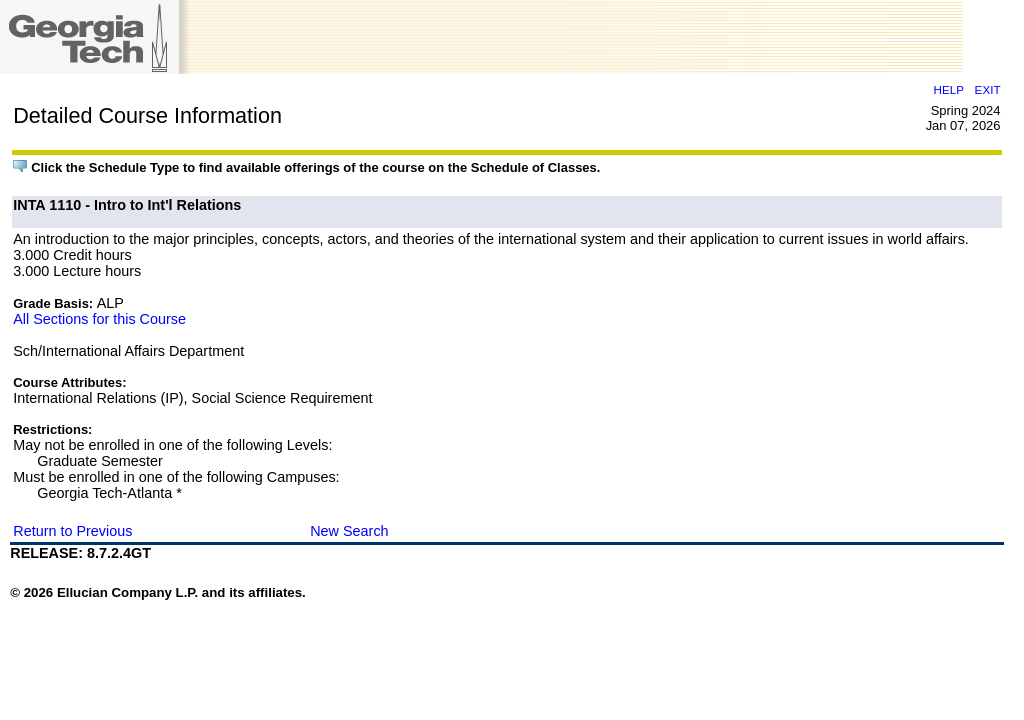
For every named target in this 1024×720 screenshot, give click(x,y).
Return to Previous (72, 531)
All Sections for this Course (99, 319)
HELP (949, 89)
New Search (349, 531)
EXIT (988, 89)
